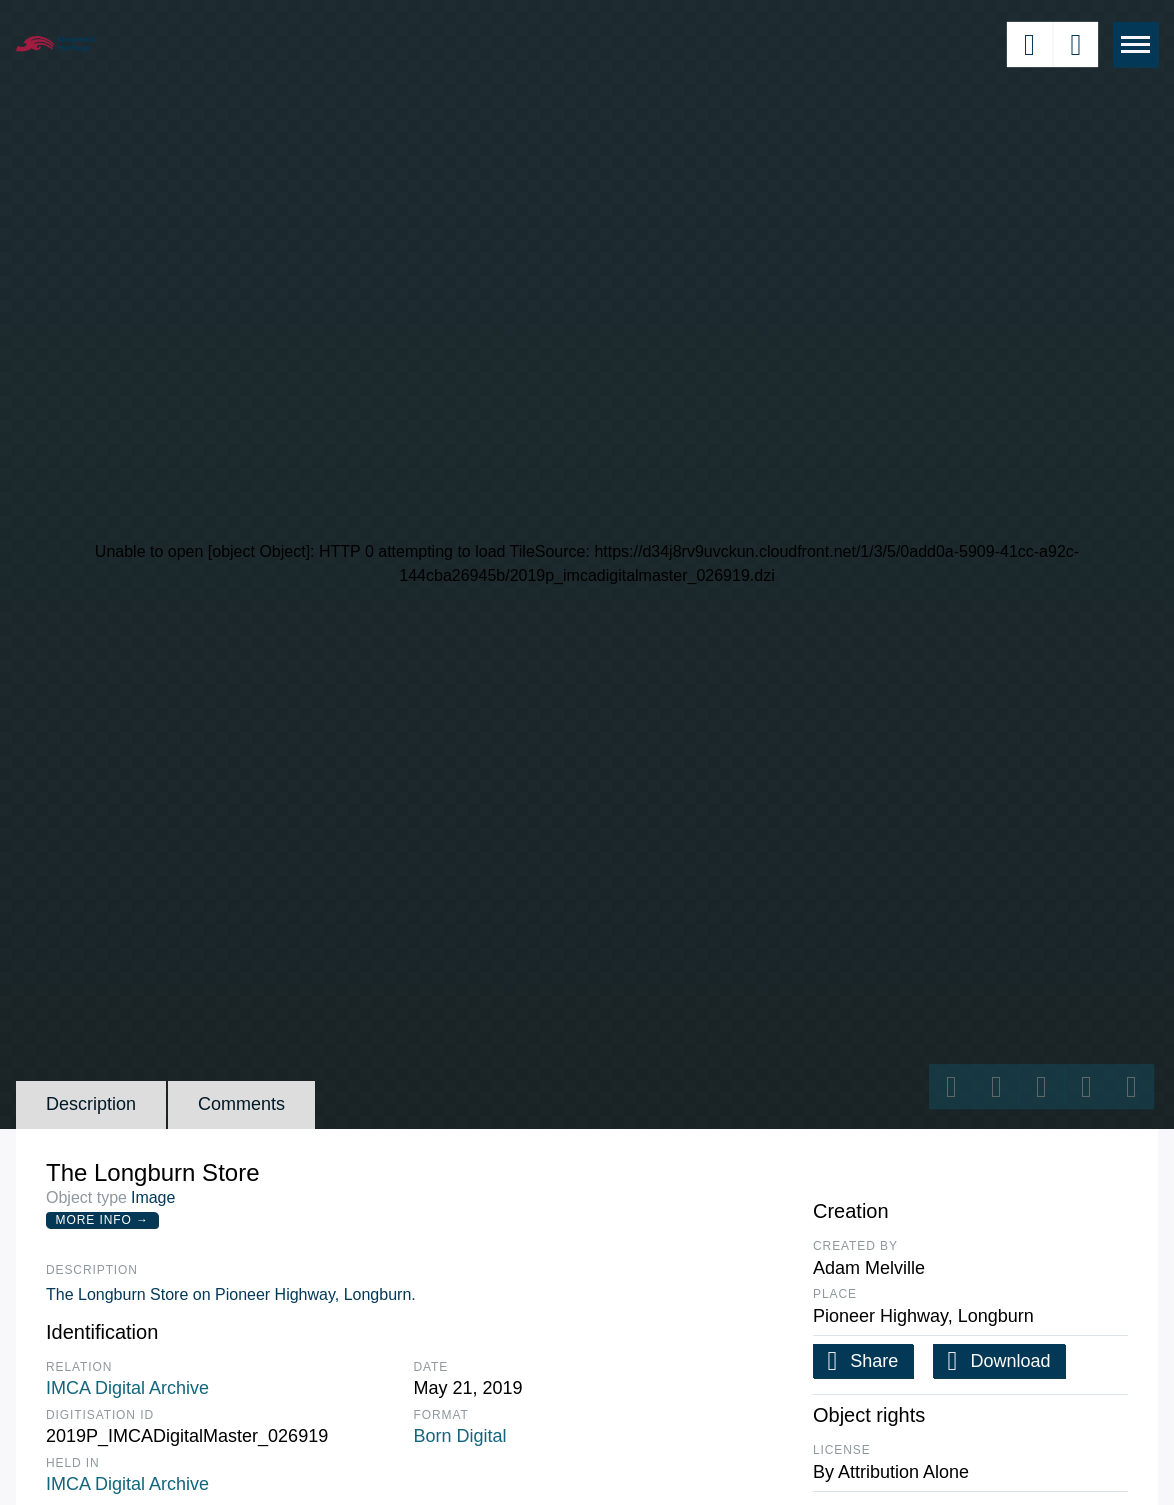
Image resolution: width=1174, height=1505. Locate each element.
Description (91, 1104)
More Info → (102, 1220)
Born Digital (460, 1436)
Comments (241, 1104)
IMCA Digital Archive (127, 1388)
